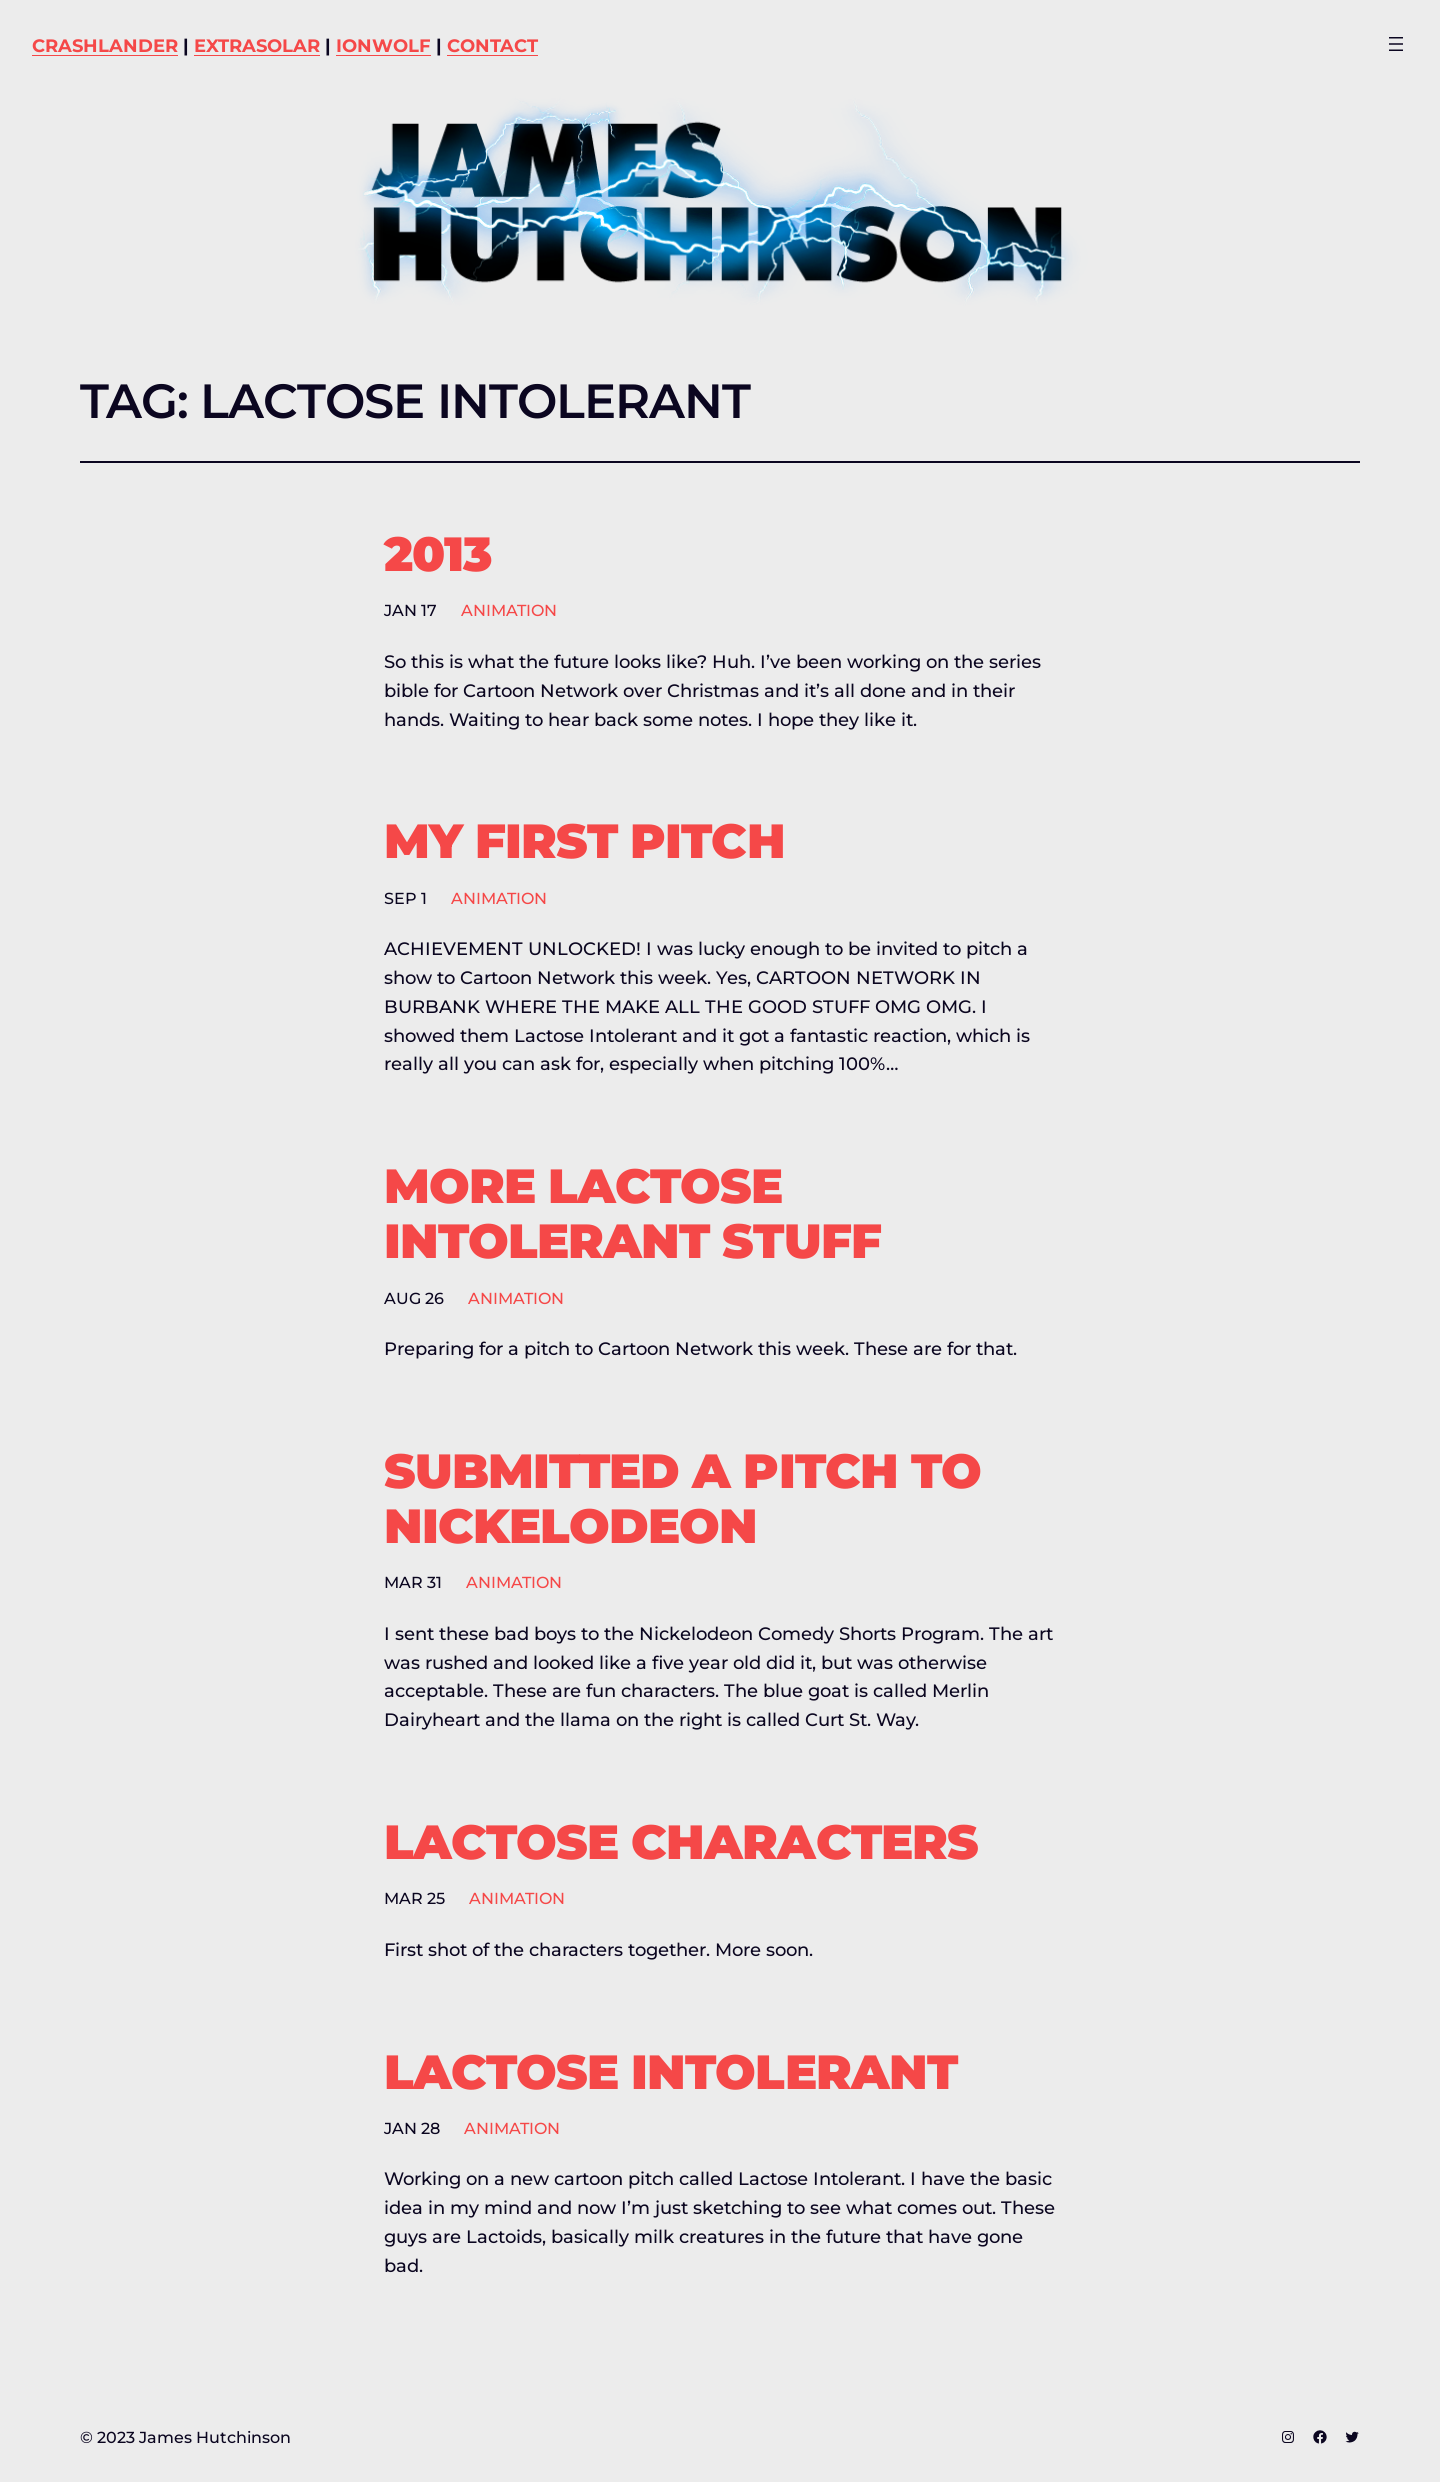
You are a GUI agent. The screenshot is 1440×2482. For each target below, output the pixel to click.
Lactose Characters (681, 1842)
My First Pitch (584, 841)
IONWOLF (383, 46)
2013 (437, 554)
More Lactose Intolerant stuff (632, 1214)
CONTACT (492, 46)
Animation (509, 610)
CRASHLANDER (105, 46)
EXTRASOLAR (257, 46)
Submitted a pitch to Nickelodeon (682, 1499)
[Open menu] (1396, 44)
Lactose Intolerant (670, 2072)
